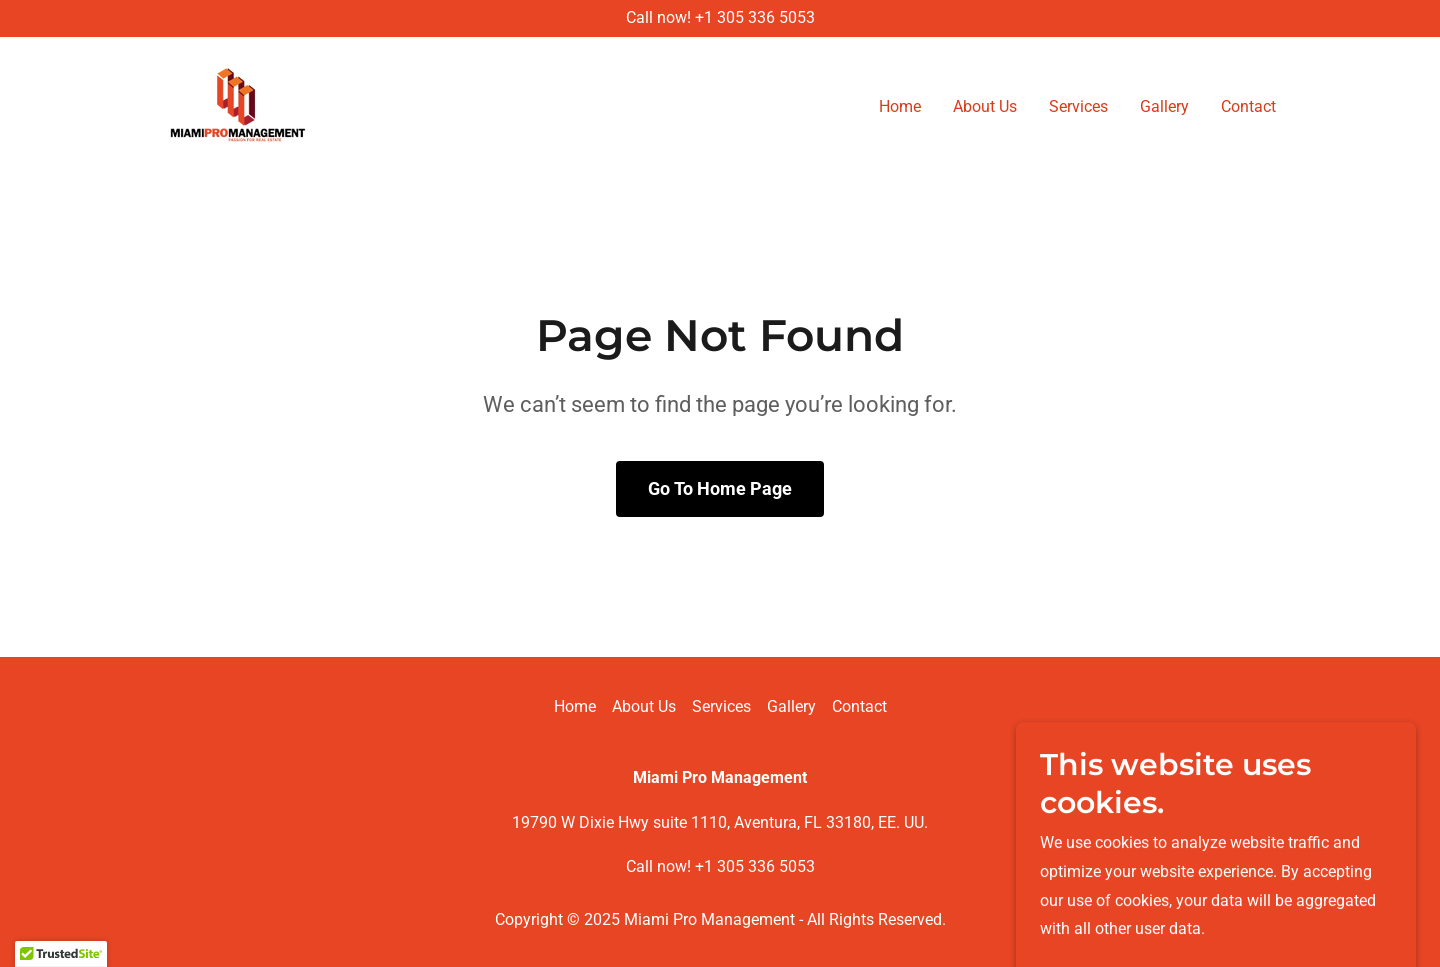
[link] (238, 103)
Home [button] (575, 706)
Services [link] (1078, 106)
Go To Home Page (720, 488)
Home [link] (900, 106)
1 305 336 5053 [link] (759, 17)
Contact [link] (1248, 106)
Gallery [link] (1164, 106)
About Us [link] (985, 106)
